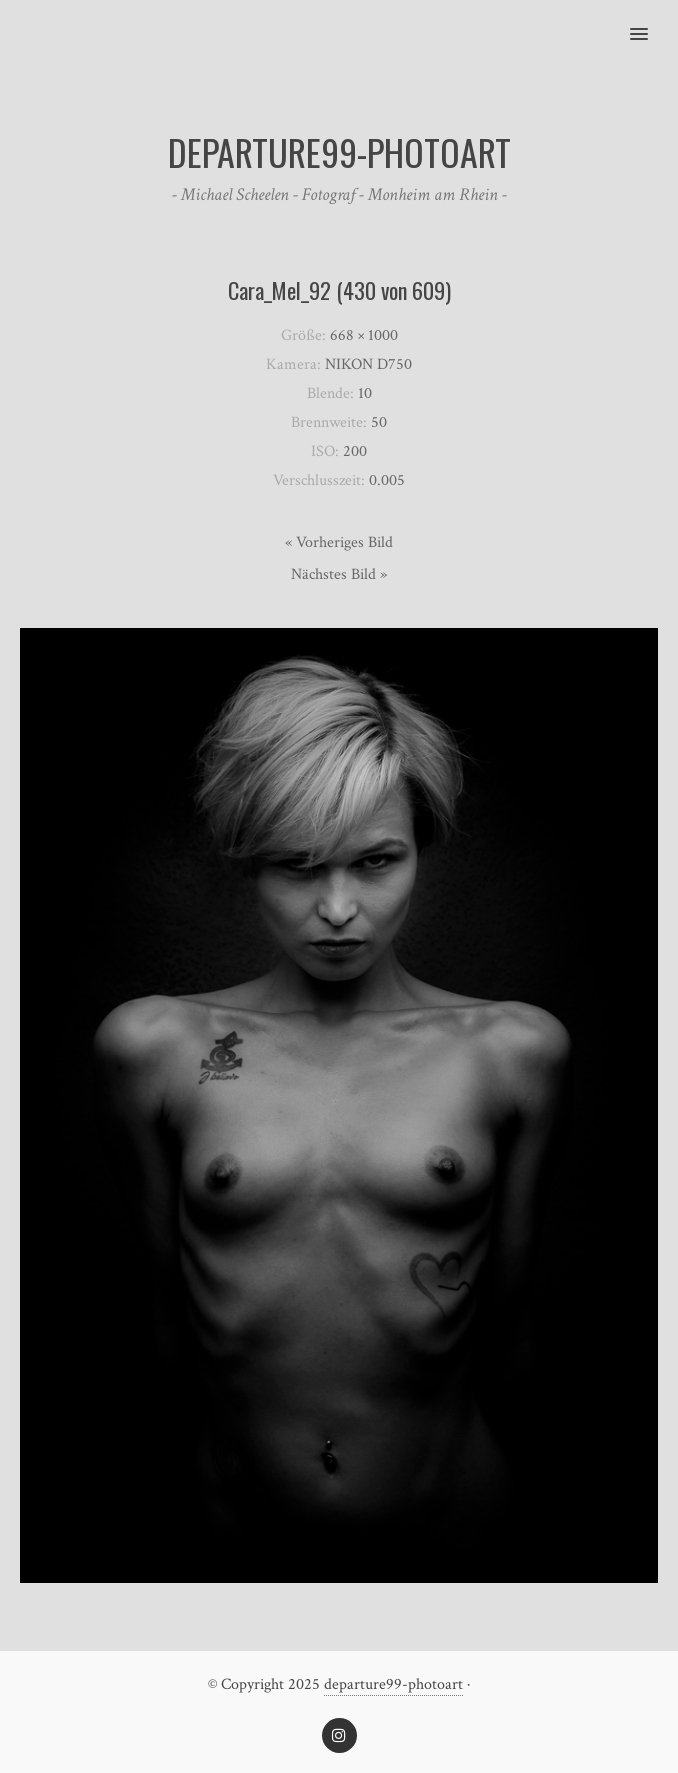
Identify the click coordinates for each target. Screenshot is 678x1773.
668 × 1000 (364, 335)
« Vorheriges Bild (339, 542)
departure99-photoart (393, 1684)
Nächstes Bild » (339, 574)
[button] (650, 21)
